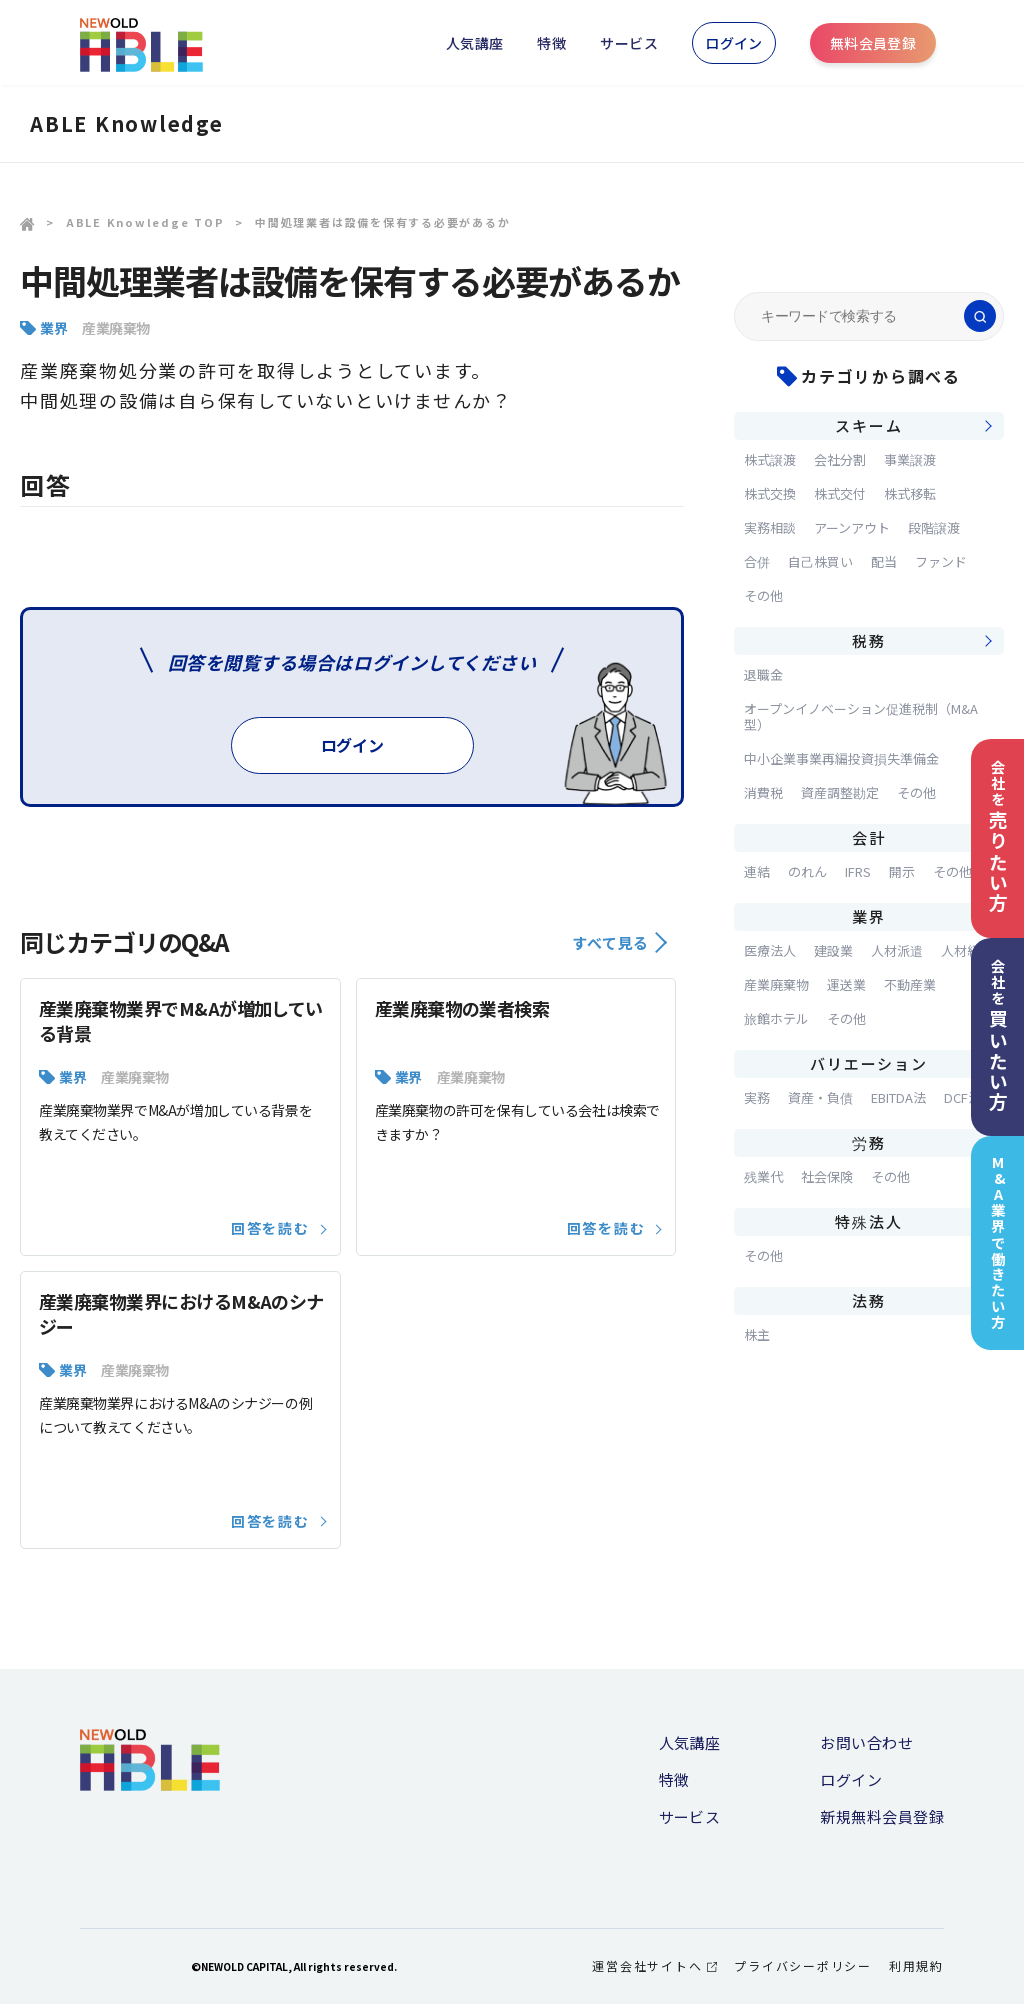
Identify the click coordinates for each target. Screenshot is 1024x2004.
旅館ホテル (776, 1018)
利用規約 (916, 1965)
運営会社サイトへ (654, 1965)
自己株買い (820, 561)
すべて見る (619, 942)
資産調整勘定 (840, 792)
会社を (998, 836)
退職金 (763, 674)
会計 (869, 837)
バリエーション (868, 1063)
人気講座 (475, 43)
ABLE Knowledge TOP (145, 222)
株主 (757, 1334)
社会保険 (827, 1176)
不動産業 (910, 984)
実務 (757, 1097)
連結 (757, 871)
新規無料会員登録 (882, 1816)
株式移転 (910, 493)
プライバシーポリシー (803, 1965)
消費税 (763, 792)
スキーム (868, 425)
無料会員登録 (873, 43)
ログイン (734, 43)
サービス (629, 43)
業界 (53, 328)
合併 (757, 561)
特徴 (551, 43)
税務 (869, 640)
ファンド (941, 561)
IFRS (858, 871)
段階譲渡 (934, 527)
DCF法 (962, 1097)
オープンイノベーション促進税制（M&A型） (861, 716)
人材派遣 (897, 950)
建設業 (833, 950)
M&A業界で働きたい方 (998, 1242)
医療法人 (770, 950)
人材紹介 (967, 950)
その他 (763, 595)
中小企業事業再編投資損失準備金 (841, 758)
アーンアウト (852, 527)
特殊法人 (868, 1221)
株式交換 (770, 493)
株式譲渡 (770, 459)
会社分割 (840, 459)
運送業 (846, 984)
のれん (807, 871)
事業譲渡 (910, 459)
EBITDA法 (898, 1097)
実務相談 (770, 527)
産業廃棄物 (116, 328)
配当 (884, 561)
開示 (902, 871)
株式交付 (840, 493)
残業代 (763, 1176)
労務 (869, 1142)
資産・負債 (820, 1097)
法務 (869, 1300)
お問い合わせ (866, 1742)
